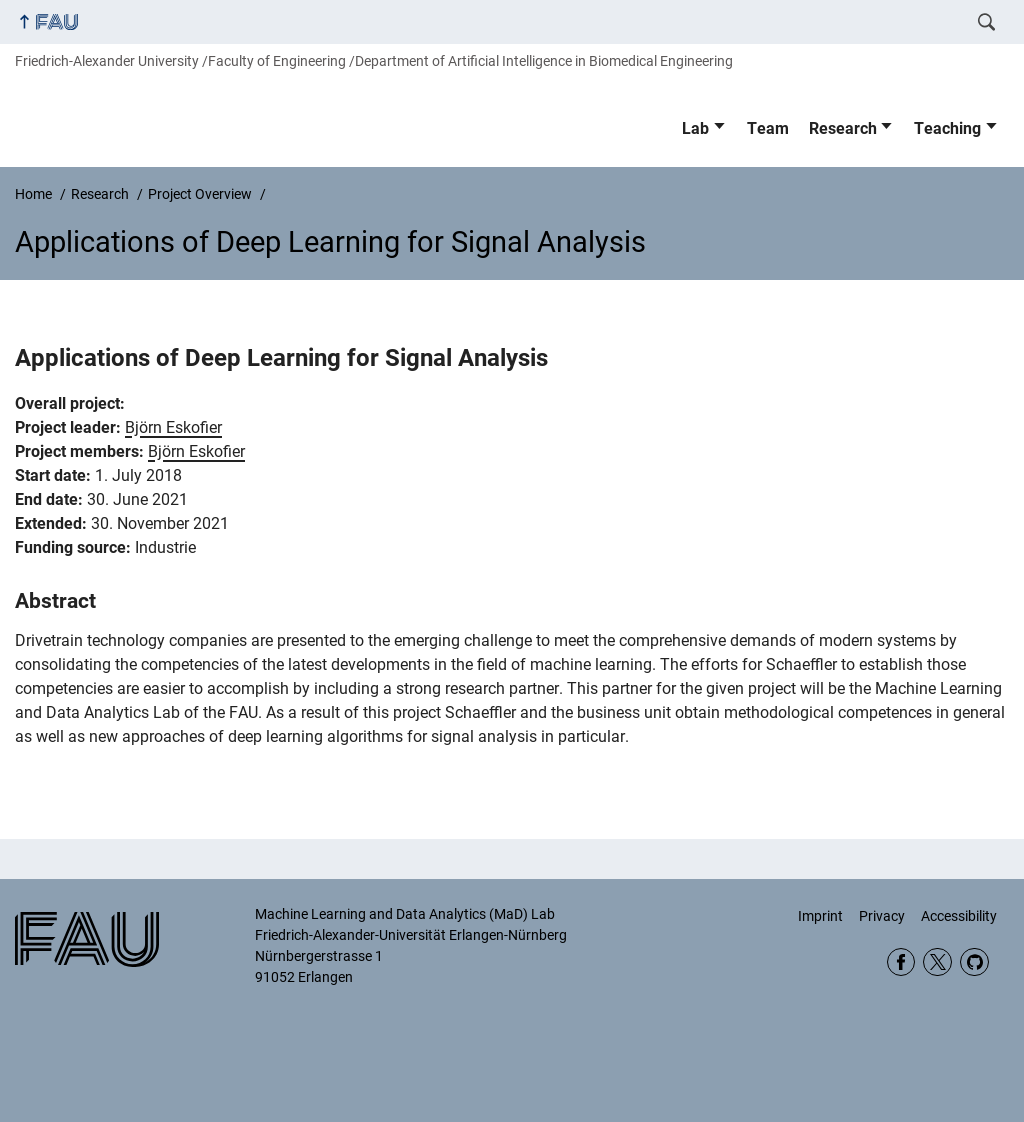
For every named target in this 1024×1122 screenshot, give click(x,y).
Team (768, 128)
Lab (695, 128)
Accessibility (959, 916)
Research (843, 128)
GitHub (974, 962)
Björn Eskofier (173, 427)
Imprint (820, 916)
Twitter (937, 962)
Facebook (901, 962)
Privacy (882, 916)
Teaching (947, 128)
